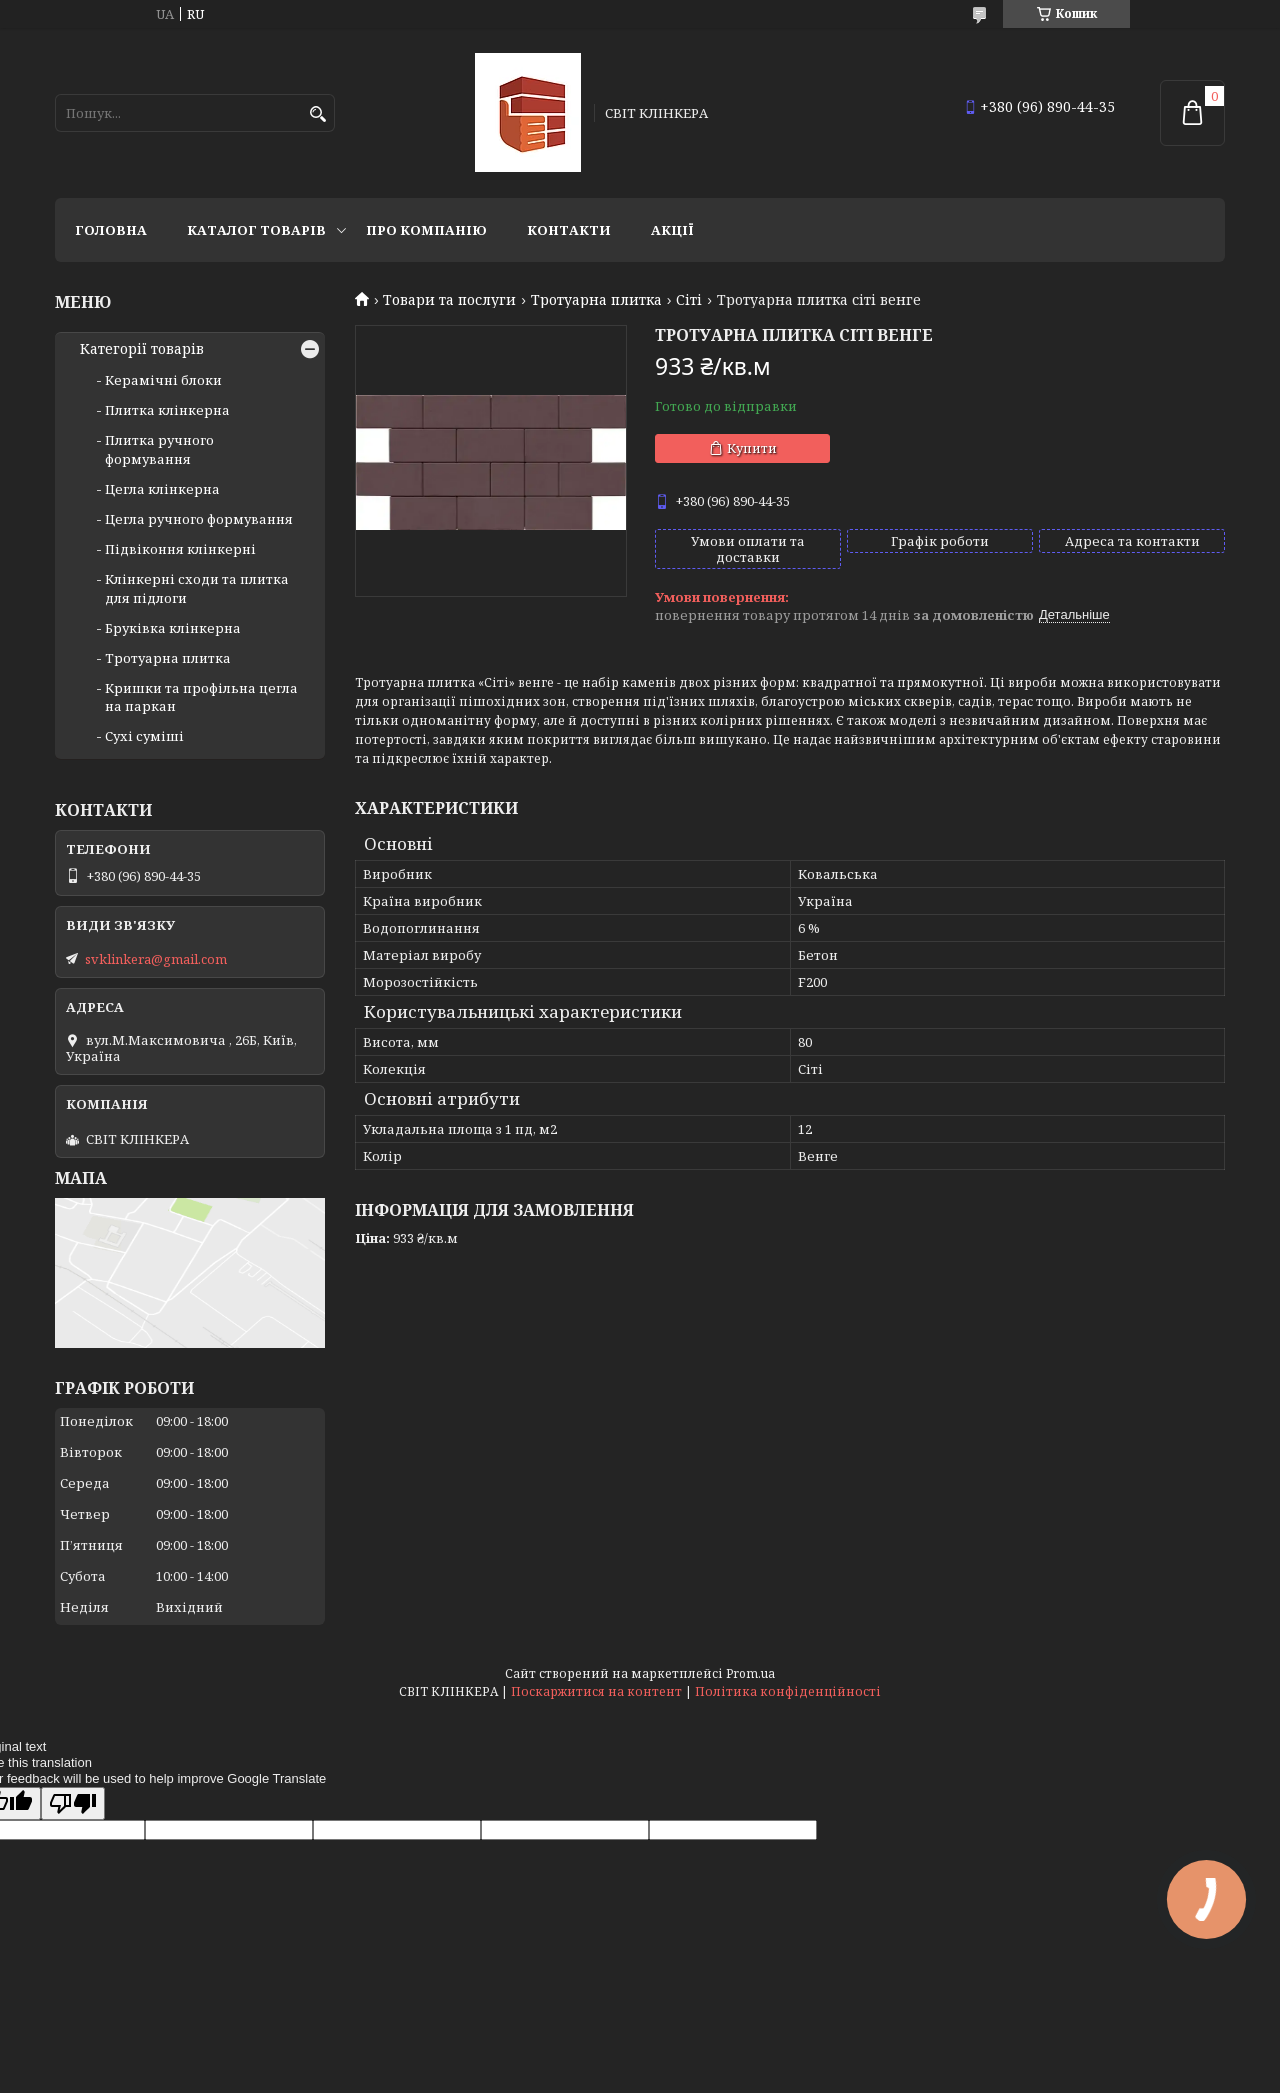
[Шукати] (317, 114)
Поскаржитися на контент (596, 1691)
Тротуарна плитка (596, 300)
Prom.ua (750, 1673)
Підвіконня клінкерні (180, 549)
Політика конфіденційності (788, 1691)
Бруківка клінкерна (173, 628)
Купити (752, 448)
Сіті (689, 300)
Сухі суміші (144, 736)
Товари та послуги (449, 300)
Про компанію (426, 230)
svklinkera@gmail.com (156, 959)
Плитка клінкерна (167, 410)
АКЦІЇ (672, 230)
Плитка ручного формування (159, 449)
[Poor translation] (73, 1803)
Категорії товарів (142, 349)
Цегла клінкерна (162, 489)
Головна (111, 230)
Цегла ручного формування (199, 519)
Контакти (569, 230)
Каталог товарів (256, 230)
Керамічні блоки (163, 380)
